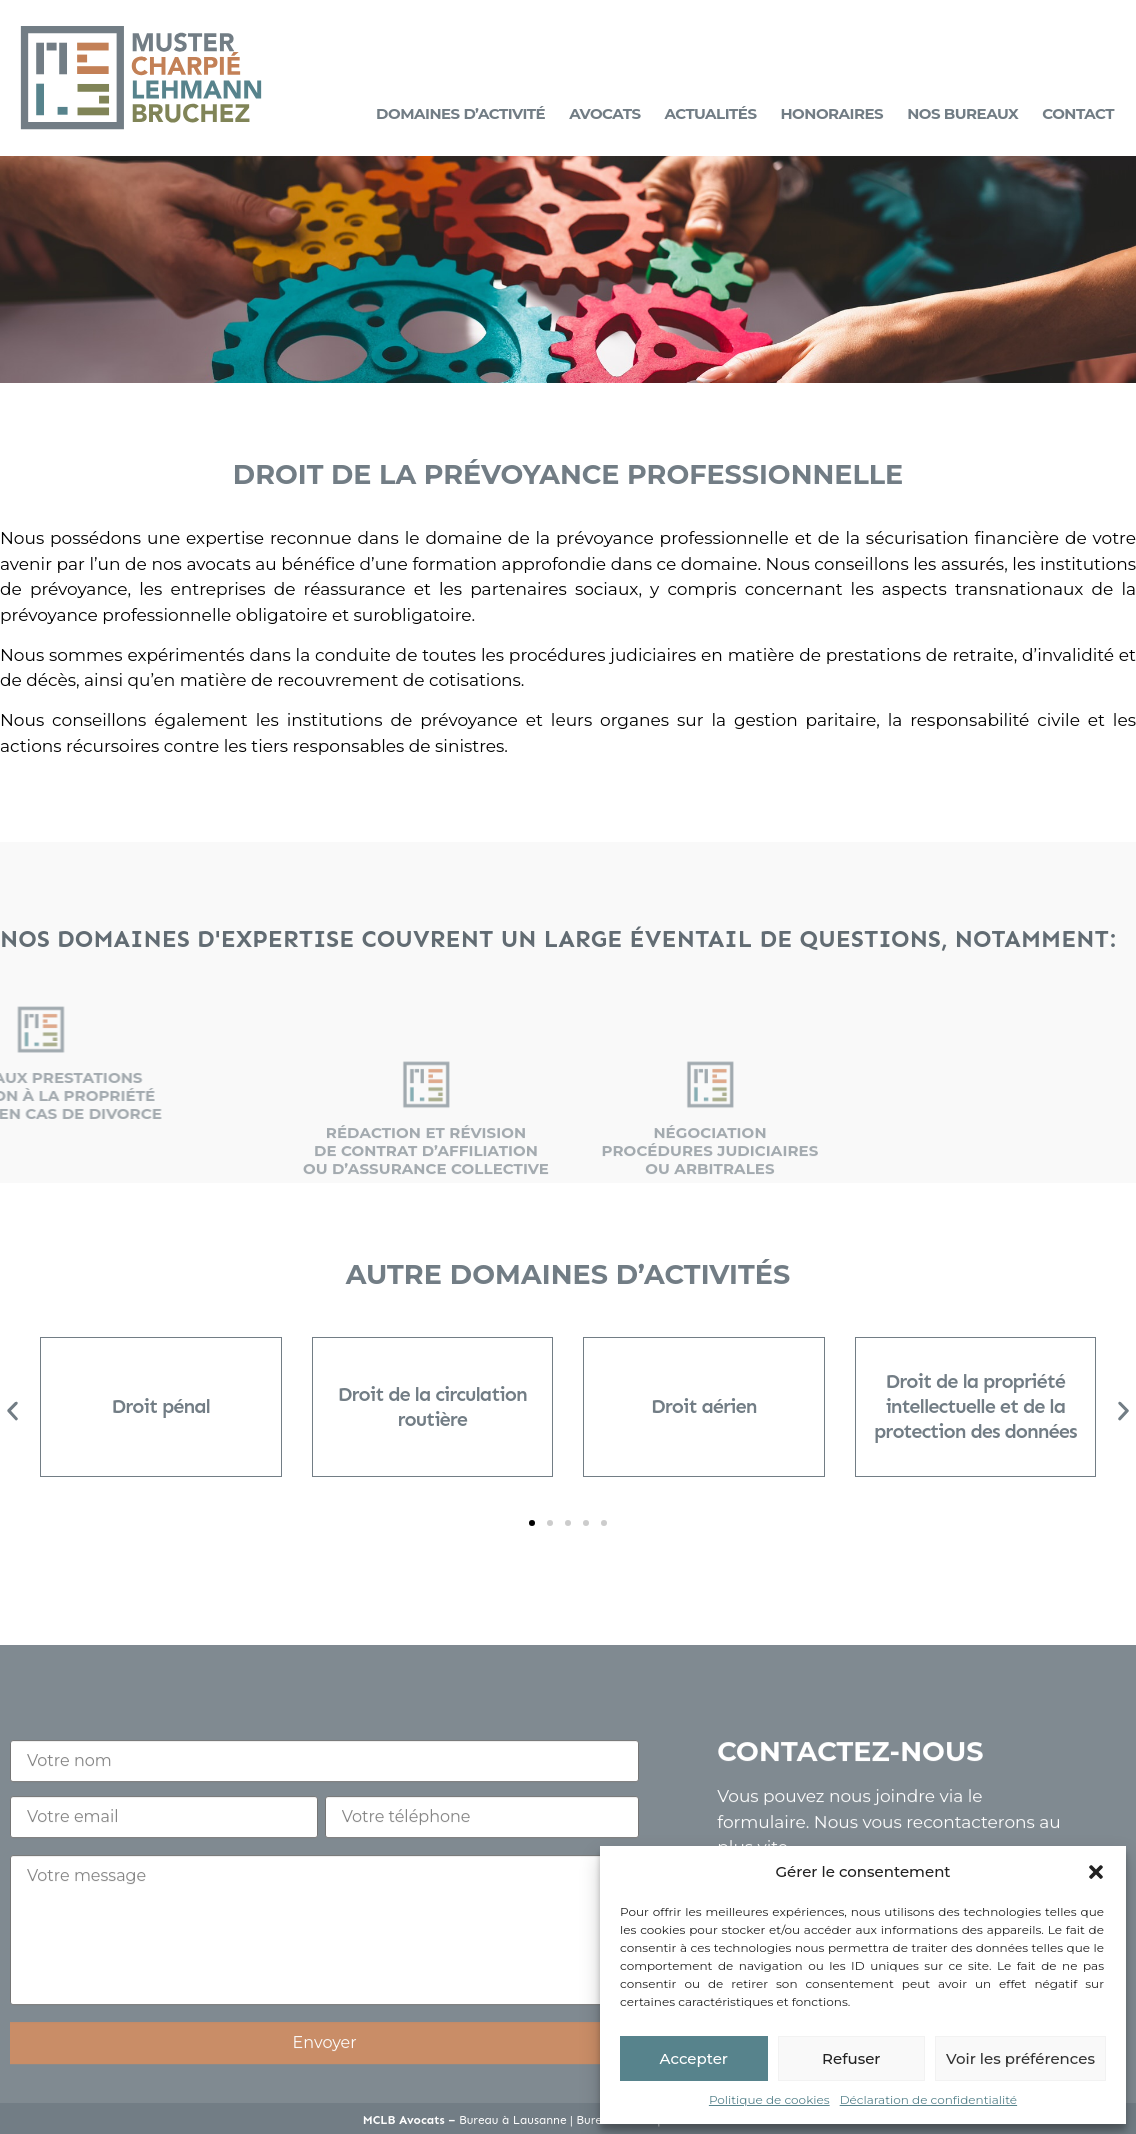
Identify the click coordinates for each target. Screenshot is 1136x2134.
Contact (1078, 113)
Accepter (694, 2058)
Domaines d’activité (460, 113)
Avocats (604, 113)
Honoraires (832, 113)
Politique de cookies (769, 2099)
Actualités (710, 113)
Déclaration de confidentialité (928, 2099)
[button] (1096, 1872)
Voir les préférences (1020, 2058)
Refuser (851, 2058)
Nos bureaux (962, 113)
